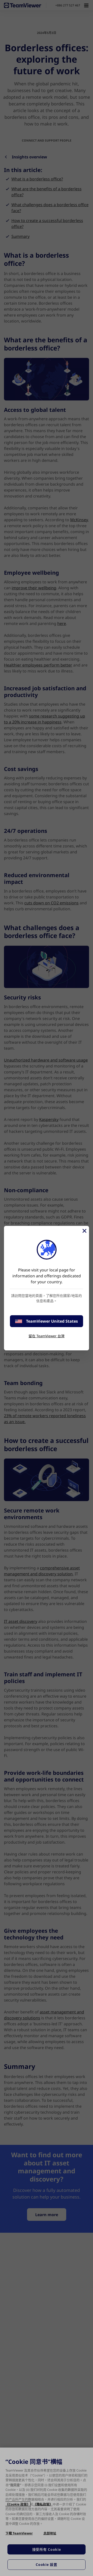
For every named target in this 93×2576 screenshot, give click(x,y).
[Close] (84, 1231)
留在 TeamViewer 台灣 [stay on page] (46, 1336)
